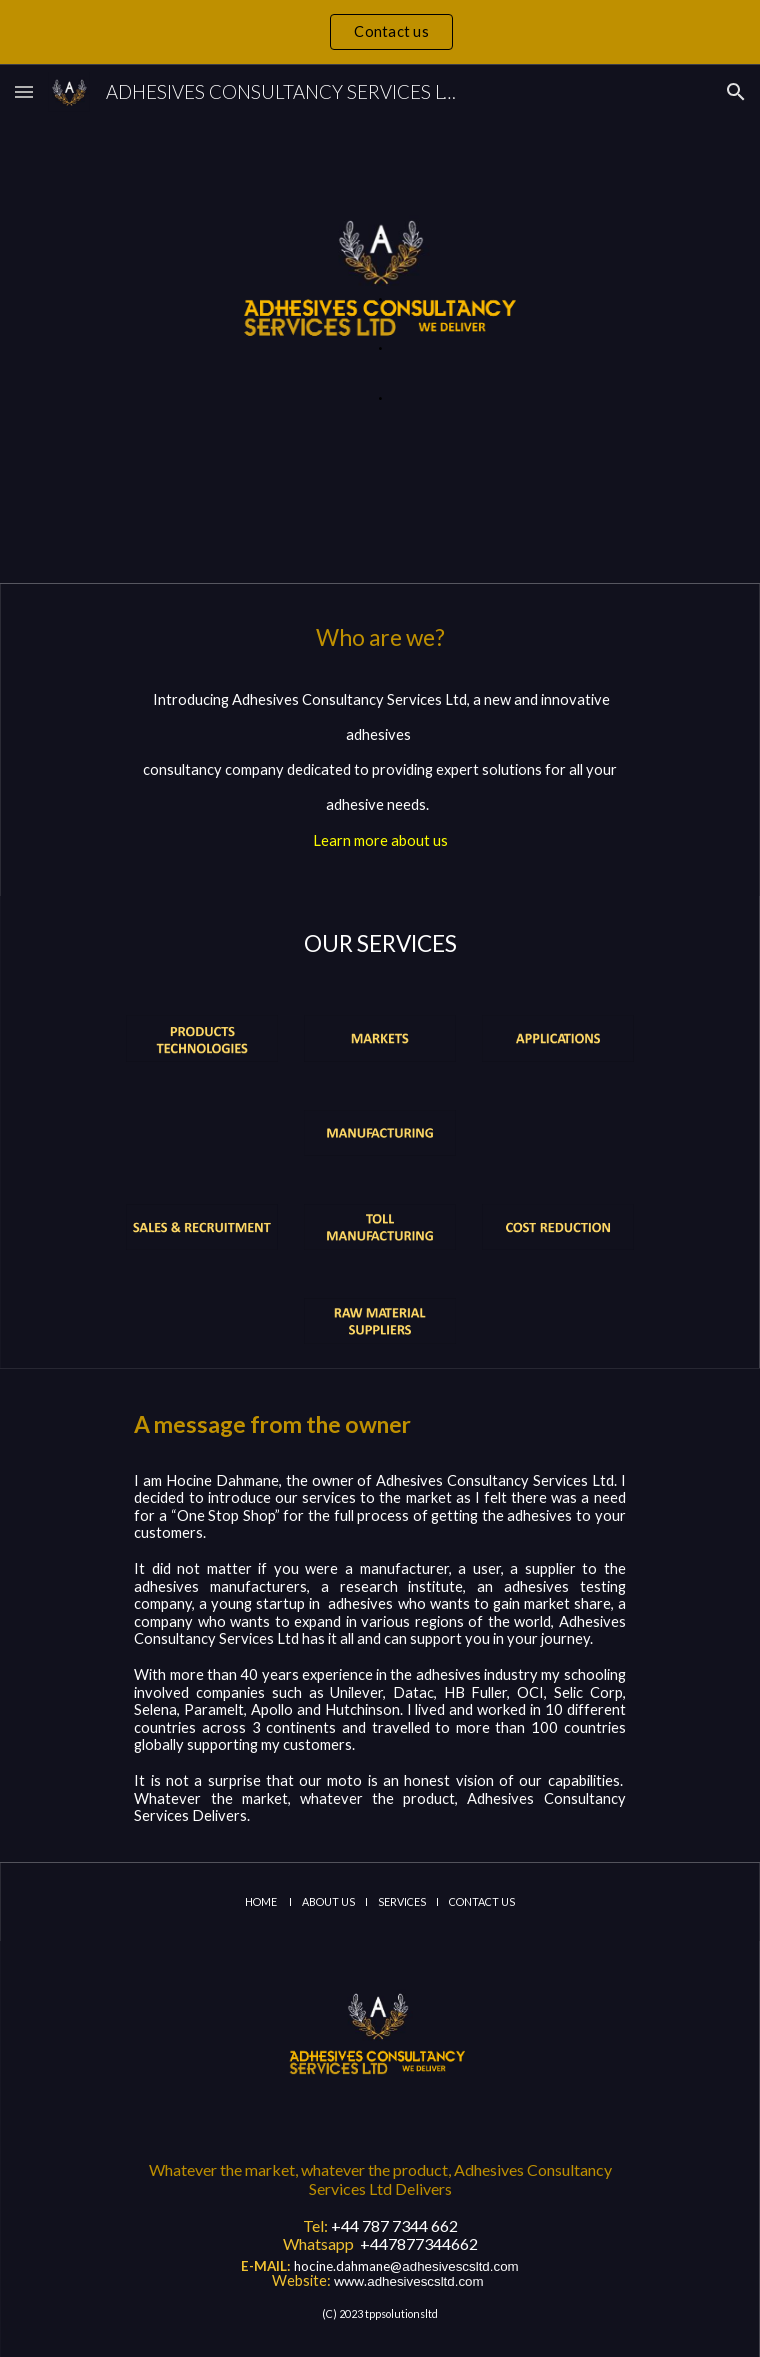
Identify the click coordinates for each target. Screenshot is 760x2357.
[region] (380, 32)
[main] (379, 324)
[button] (24, 91)
